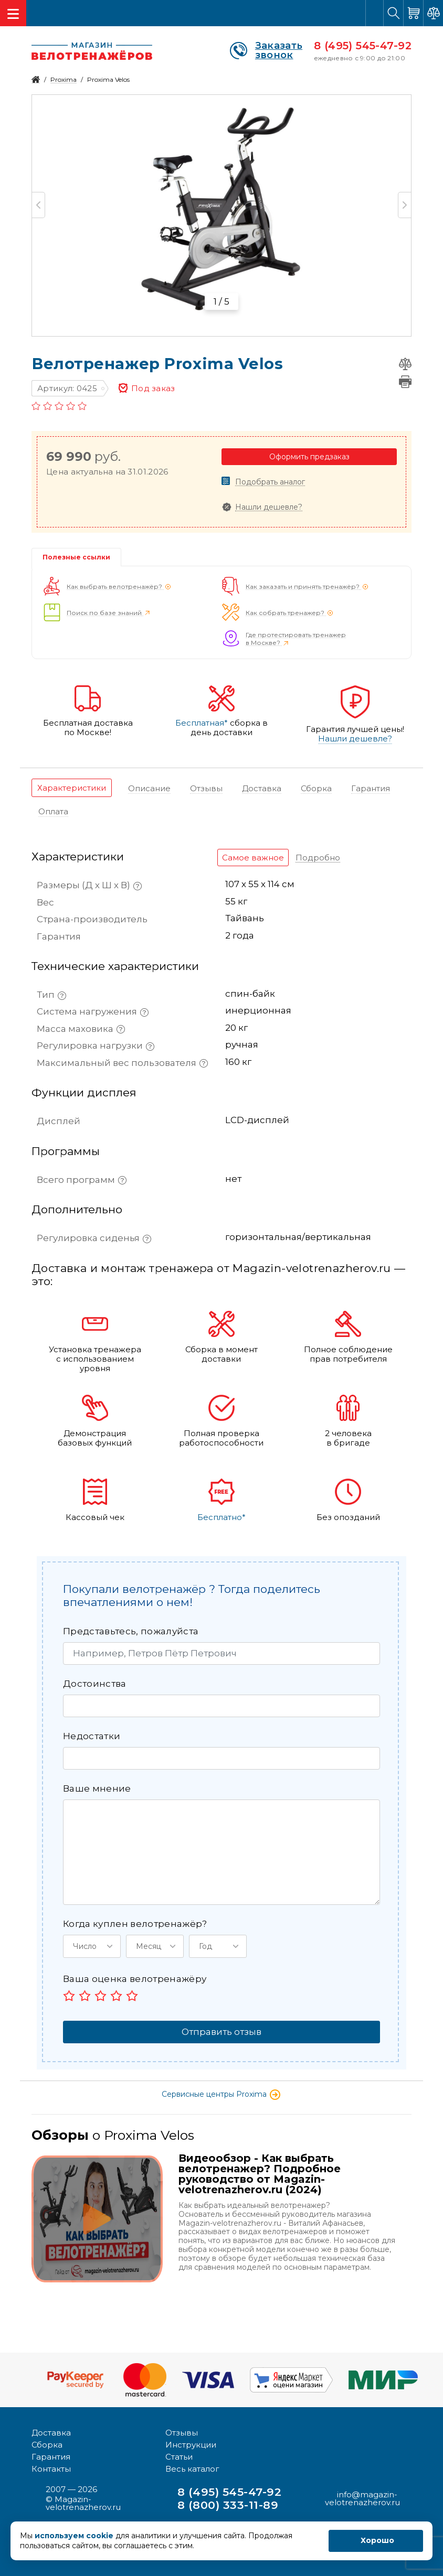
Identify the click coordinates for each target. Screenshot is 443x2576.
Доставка (51, 2433)
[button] (92, 1946)
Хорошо (377, 2540)
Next (404, 205)
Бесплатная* (201, 723)
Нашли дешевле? (268, 507)
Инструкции (190, 2445)
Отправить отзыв (221, 2032)
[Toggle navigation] (13, 13)
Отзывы (181, 2433)
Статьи (179, 2457)
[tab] (71, 788)
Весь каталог (192, 2469)
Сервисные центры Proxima (221, 2094)
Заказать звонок (266, 50)
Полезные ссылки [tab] (76, 557)
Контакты (51, 2469)
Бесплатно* (221, 1517)
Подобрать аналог (270, 482)
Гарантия (50, 2457)
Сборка (46, 2445)
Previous (38, 205)
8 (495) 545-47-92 (363, 45)
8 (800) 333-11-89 (227, 2504)
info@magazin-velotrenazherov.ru (362, 2498)
